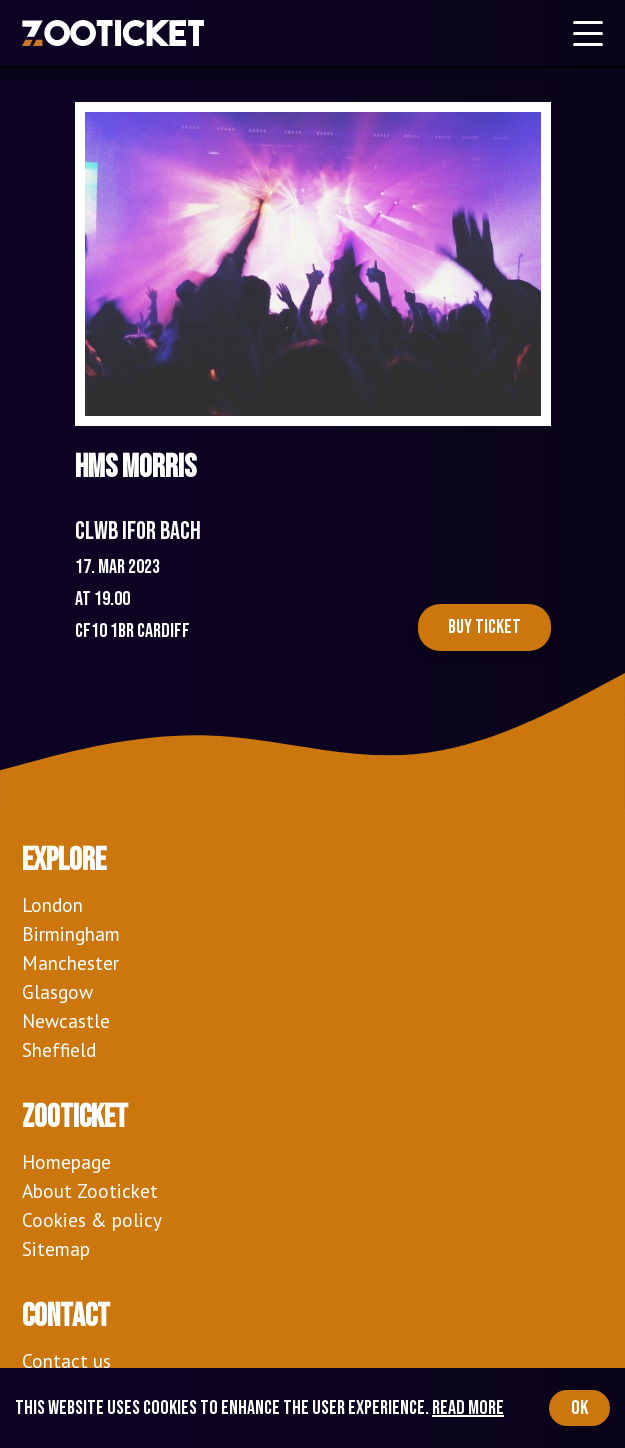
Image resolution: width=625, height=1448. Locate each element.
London (52, 904)
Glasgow (57, 991)
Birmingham (71, 933)
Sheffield (59, 1049)
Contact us (66, 1360)
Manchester (70, 962)
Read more (468, 1408)
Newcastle (66, 1020)
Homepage (66, 1161)
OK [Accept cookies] (579, 1408)
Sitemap (56, 1248)
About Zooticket (90, 1190)
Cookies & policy (92, 1219)
